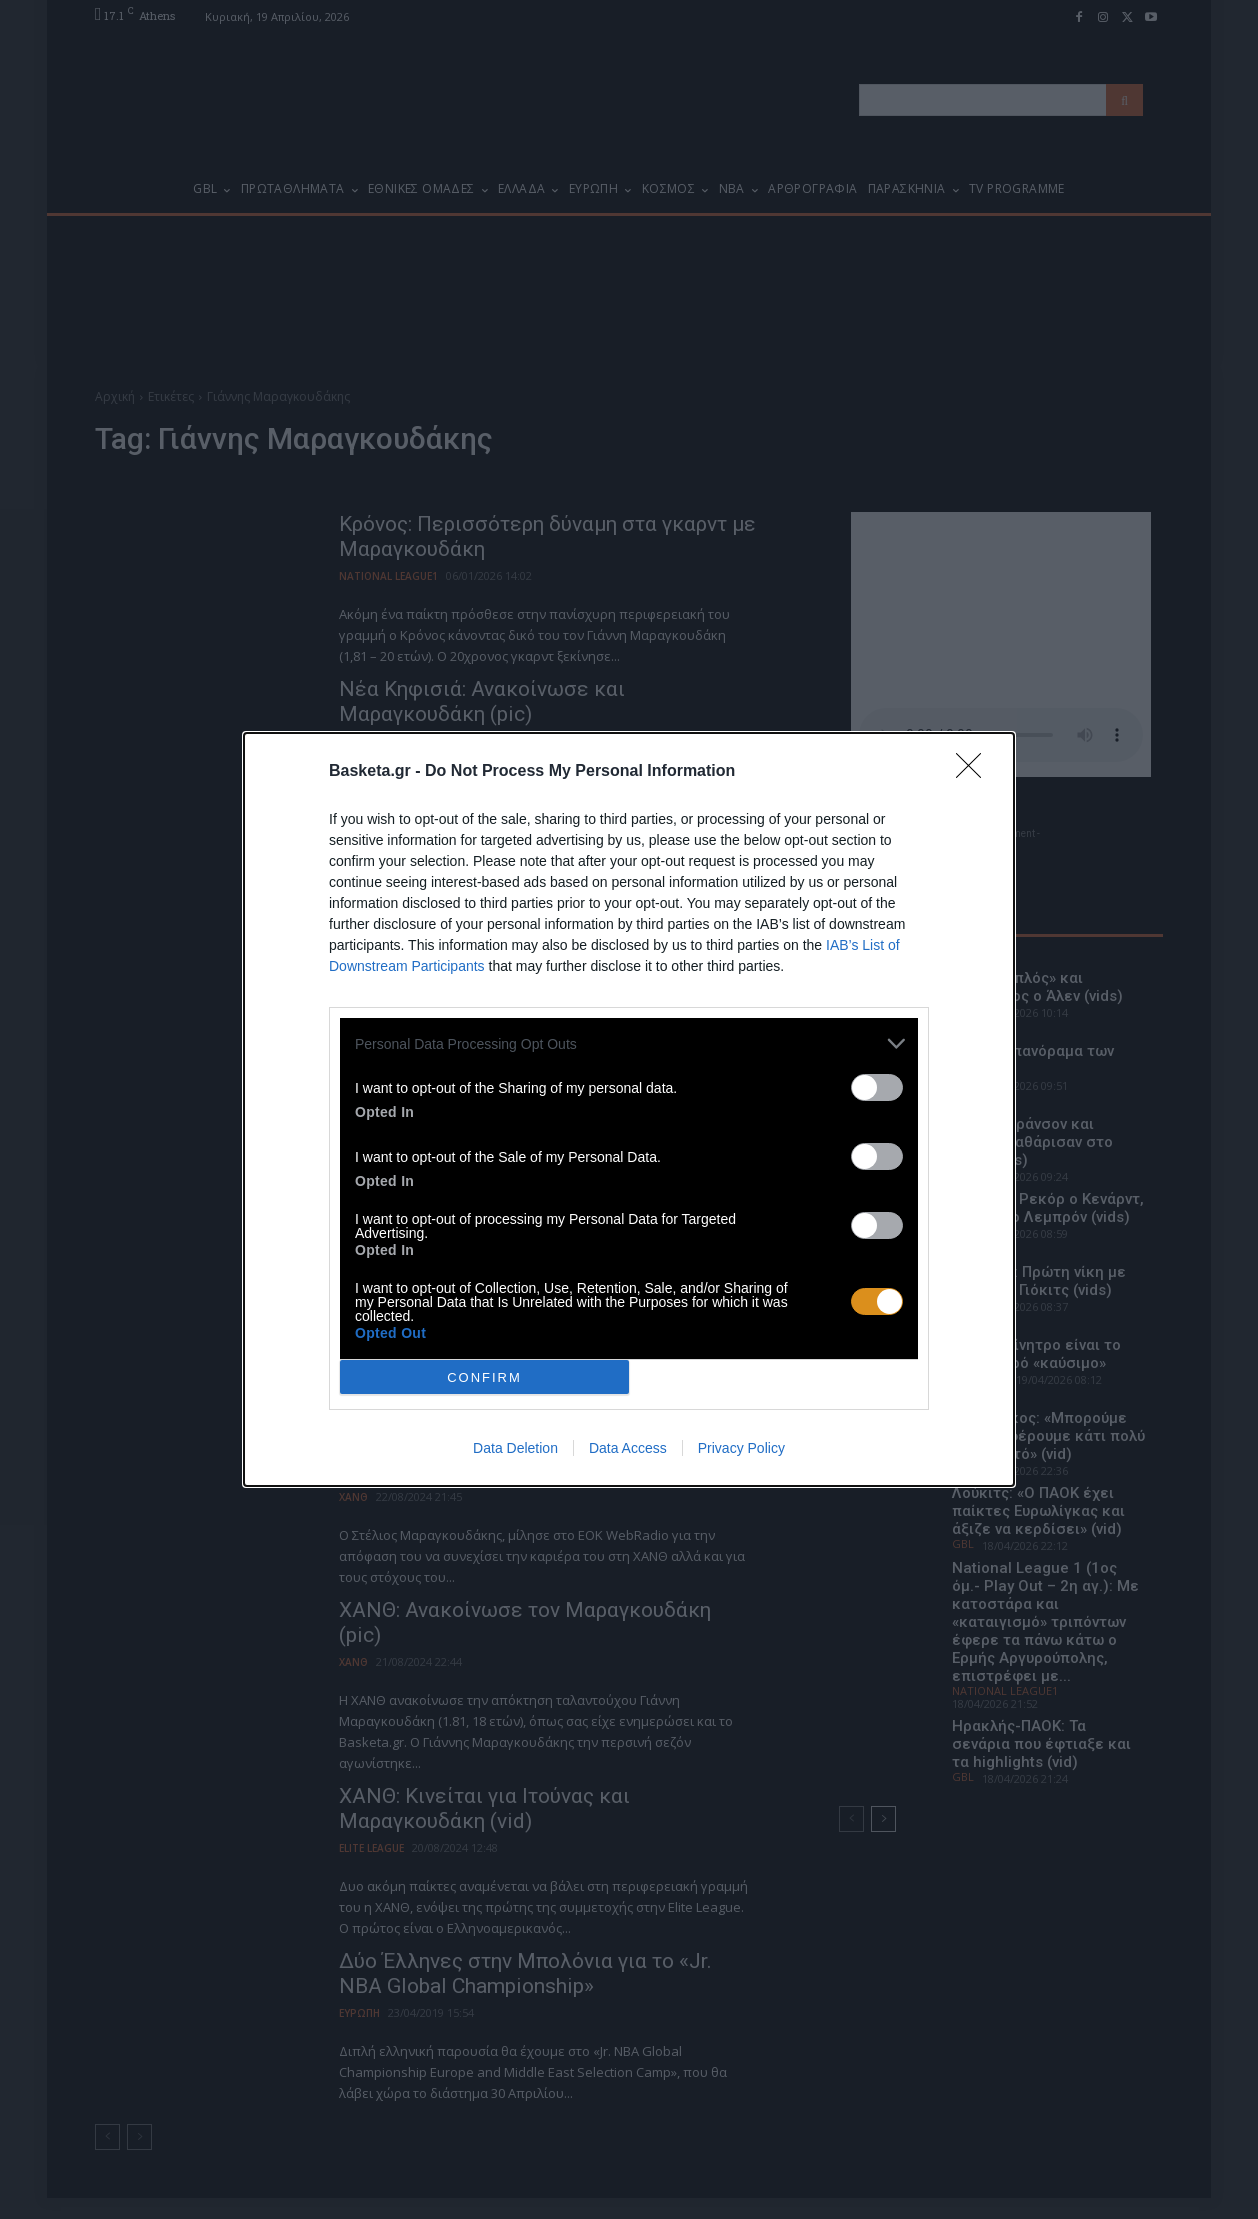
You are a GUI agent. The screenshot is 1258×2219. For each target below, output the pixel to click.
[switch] (877, 1087)
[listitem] (629, 1043)
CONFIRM (484, 1377)
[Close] (975, 772)
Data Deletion (515, 1448)
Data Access (628, 1448)
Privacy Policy (741, 1448)
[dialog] (629, 1109)
